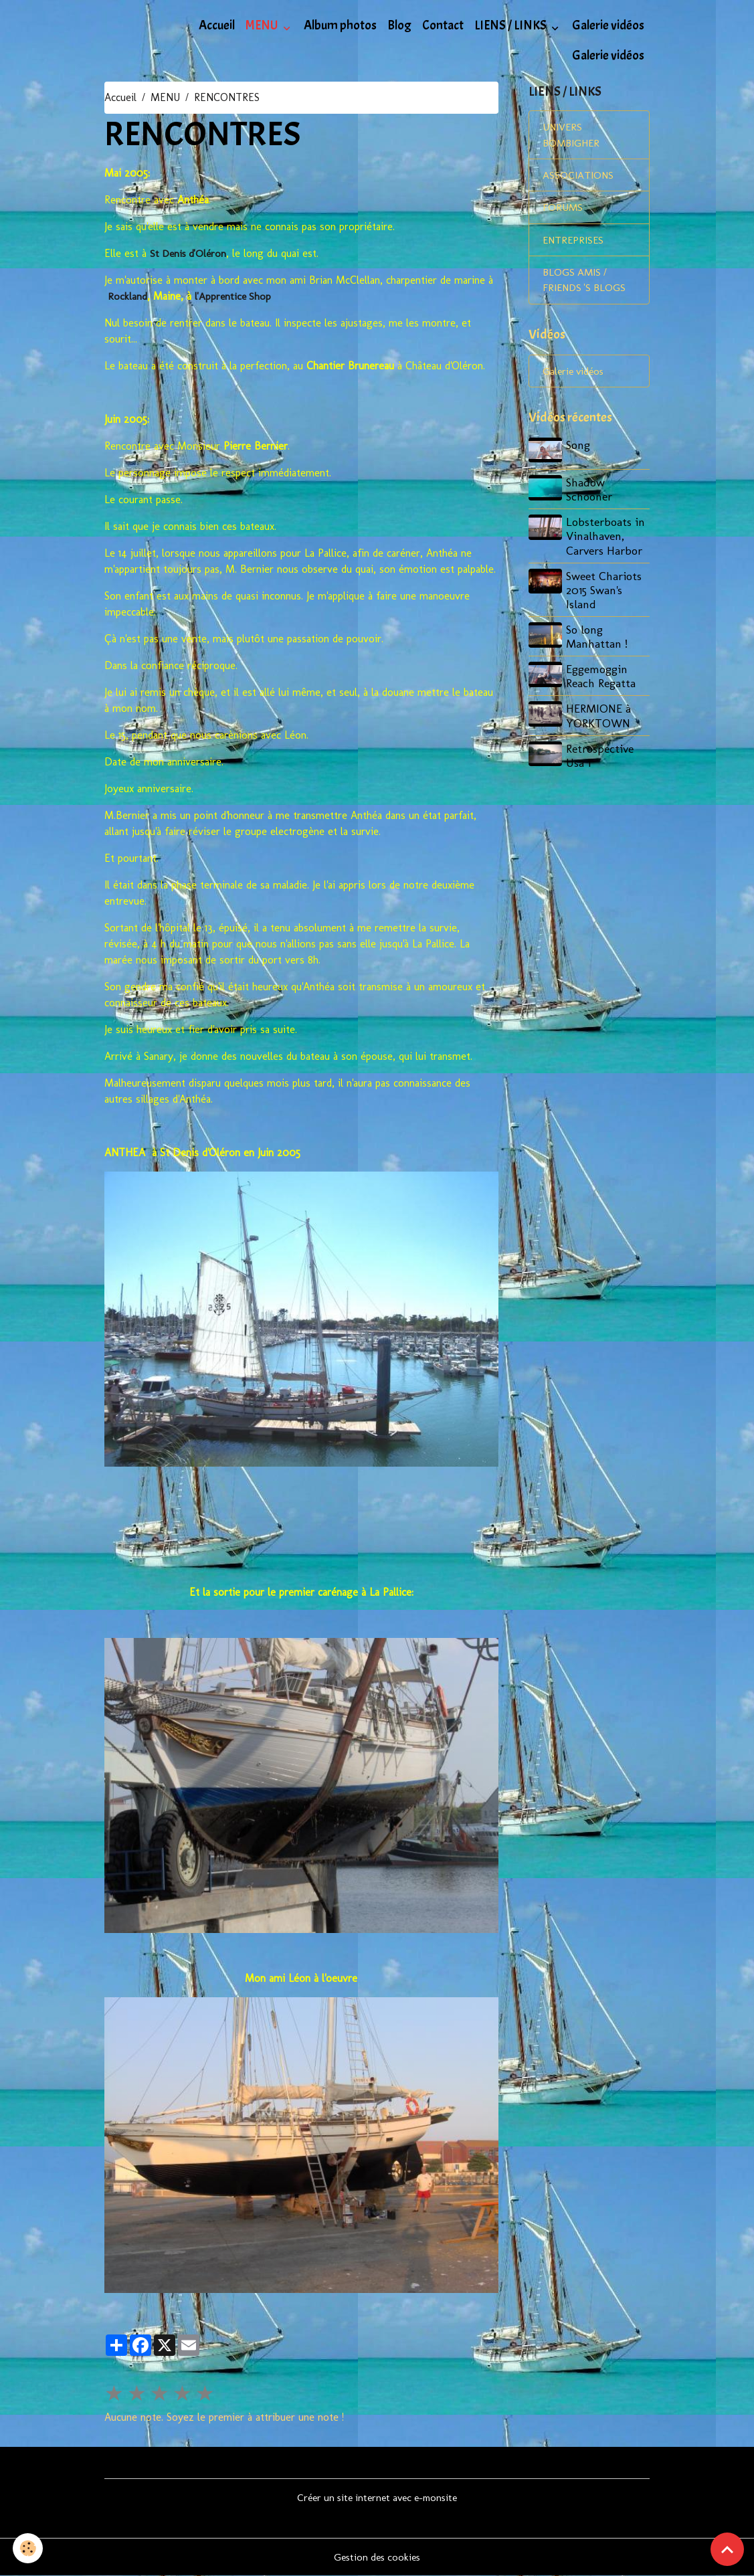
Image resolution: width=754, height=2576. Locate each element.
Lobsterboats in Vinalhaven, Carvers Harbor (606, 539)
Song (579, 449)
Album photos (340, 25)
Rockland (127, 296)
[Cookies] (28, 2548)
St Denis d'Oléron (190, 253)
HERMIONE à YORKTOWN (599, 719)
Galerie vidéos (608, 25)
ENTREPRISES (574, 242)
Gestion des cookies (377, 2557)
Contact (443, 25)
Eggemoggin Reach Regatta (602, 679)
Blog (399, 25)
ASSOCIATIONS (578, 177)
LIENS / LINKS (511, 25)
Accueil (217, 25)
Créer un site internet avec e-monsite (377, 2497)
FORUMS (563, 209)
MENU (263, 25)
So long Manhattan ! (598, 640)
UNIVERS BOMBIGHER (573, 136)
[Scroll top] (727, 2549)
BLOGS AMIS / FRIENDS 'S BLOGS (586, 283)
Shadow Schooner (590, 492)
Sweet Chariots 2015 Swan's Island (605, 593)
